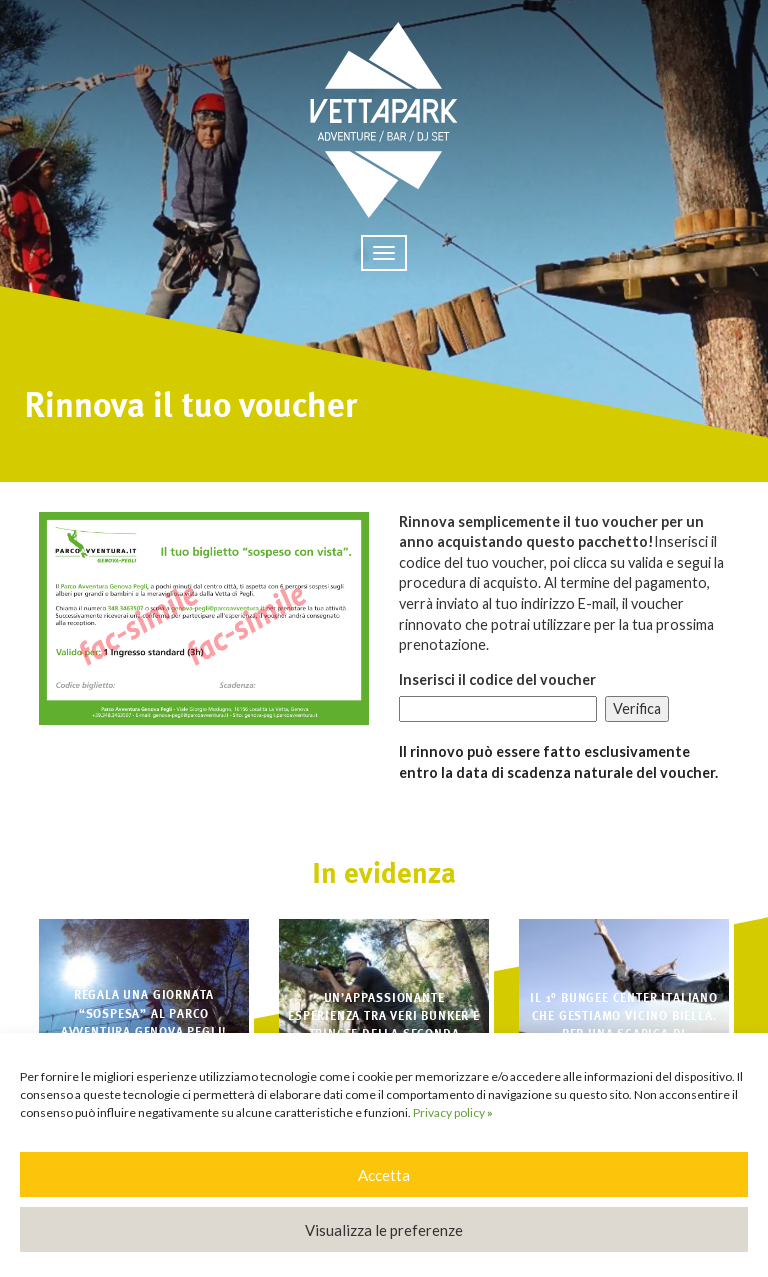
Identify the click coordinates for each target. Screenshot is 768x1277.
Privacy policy (453, 1112)
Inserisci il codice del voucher (497, 679)
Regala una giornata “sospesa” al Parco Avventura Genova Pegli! (144, 1013)
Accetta (384, 1175)
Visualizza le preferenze (384, 1230)
